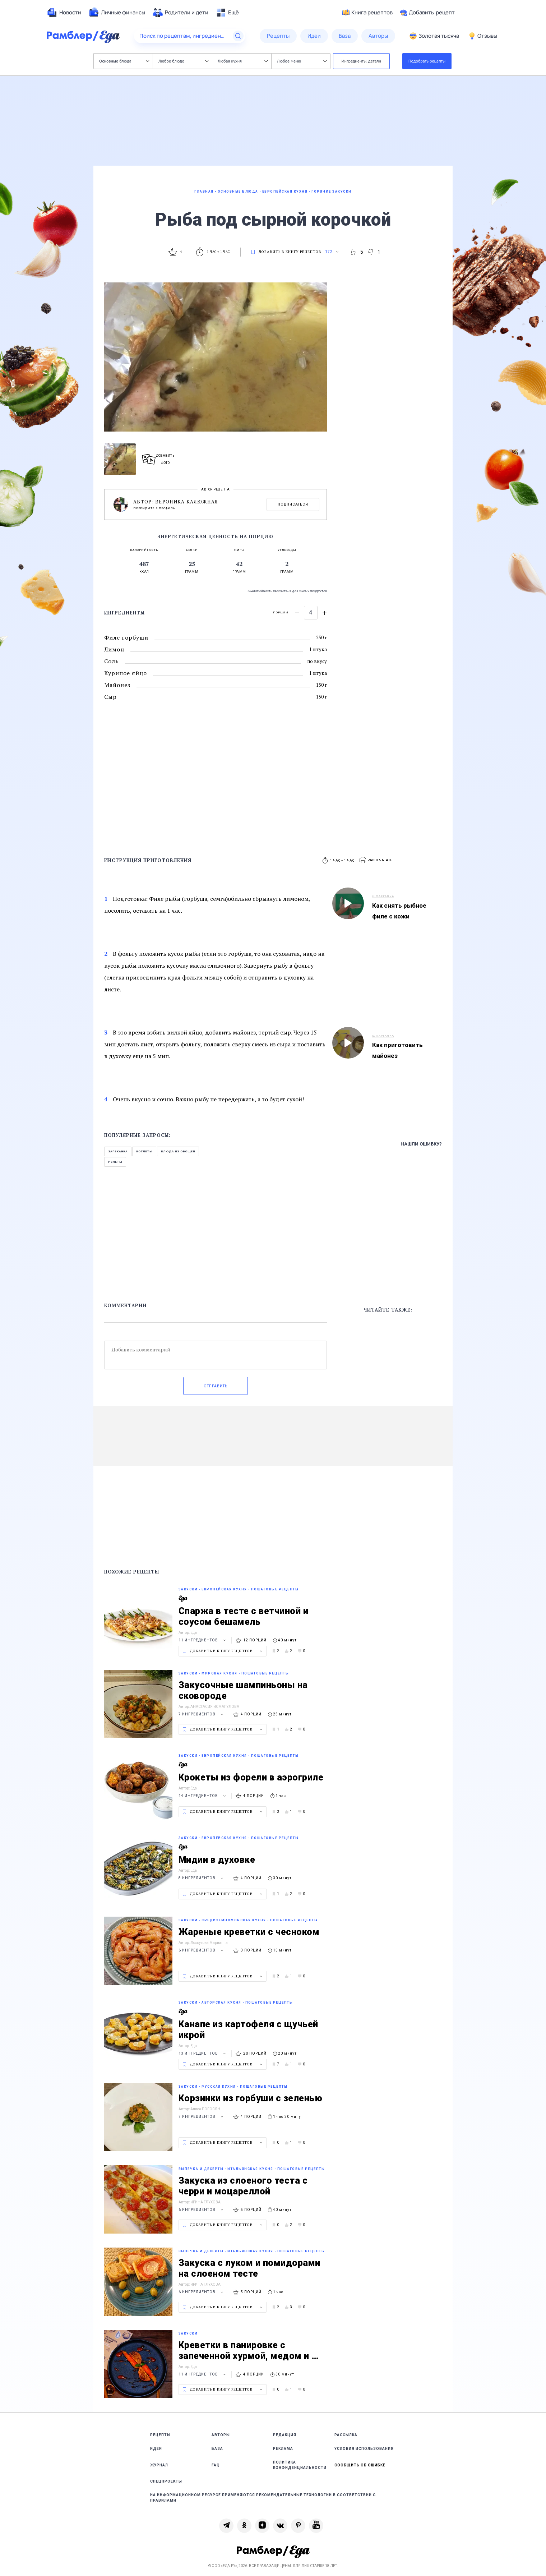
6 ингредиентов (202, 1950)
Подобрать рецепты (427, 61)
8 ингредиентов (202, 1878)
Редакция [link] (284, 2435)
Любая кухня (243, 61)
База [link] (217, 2449)
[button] (376, 860)
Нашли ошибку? (421, 1144)
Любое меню (302, 61)
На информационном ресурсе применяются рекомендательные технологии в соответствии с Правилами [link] (263, 2497)
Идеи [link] (156, 2449)
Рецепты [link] (160, 2435)
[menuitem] (64, 12)
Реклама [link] (283, 2449)
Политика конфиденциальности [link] (300, 2465)
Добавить (427, 12)
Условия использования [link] (364, 2449)
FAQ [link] (216, 2465)
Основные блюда (124, 61)
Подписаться (293, 504)
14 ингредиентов (203, 1796)
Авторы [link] (221, 2435)
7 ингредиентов (202, 1714)
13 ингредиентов (203, 2053)
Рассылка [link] (345, 2435)
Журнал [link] (159, 2465)
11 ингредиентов (203, 1640)
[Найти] (238, 36)
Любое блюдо (183, 61)
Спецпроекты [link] (166, 2481)
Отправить (215, 1386)
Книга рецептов (367, 12)
